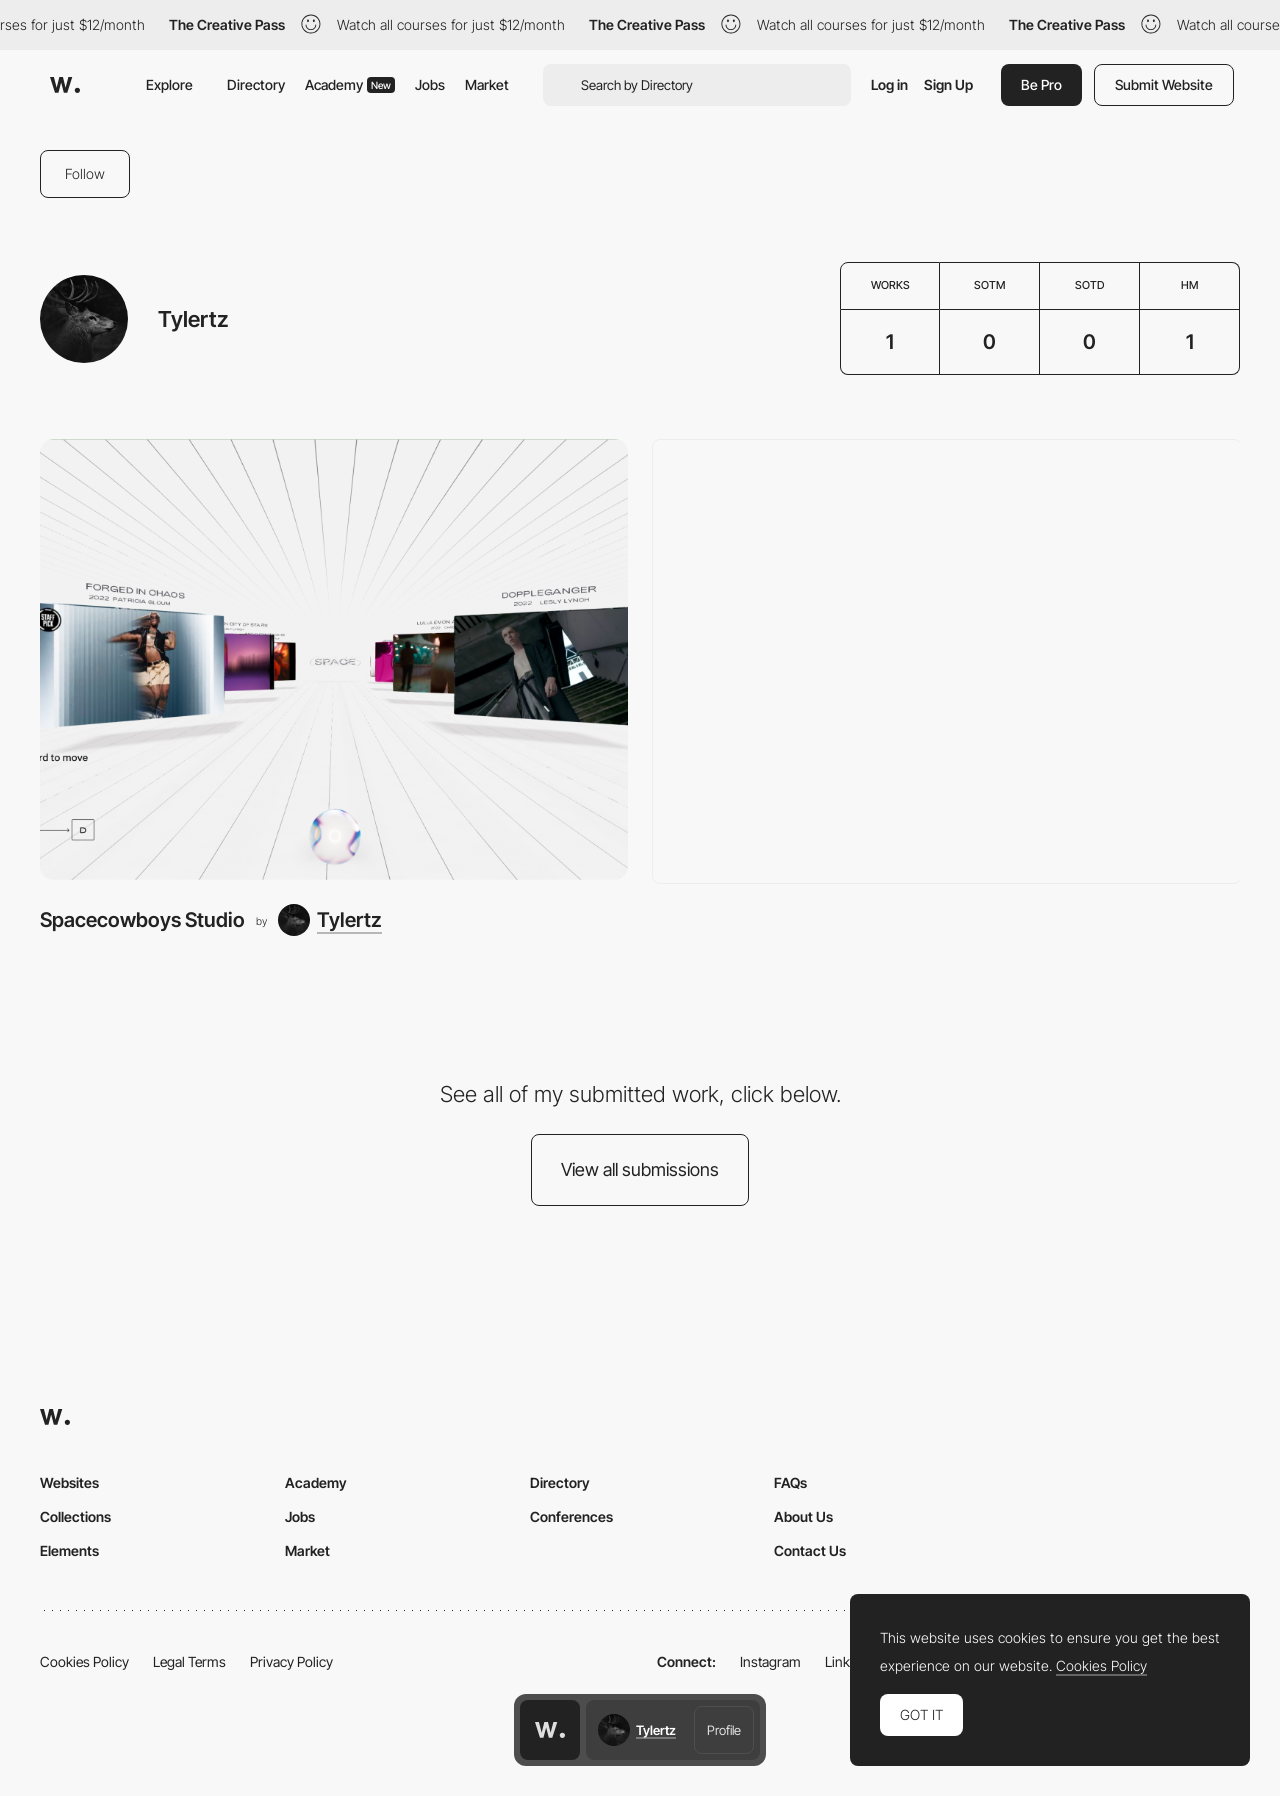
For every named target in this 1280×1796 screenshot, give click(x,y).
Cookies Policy (84, 1661)
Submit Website (1164, 84)
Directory (256, 84)
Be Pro (1041, 84)
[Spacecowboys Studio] (334, 659)
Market (487, 84)
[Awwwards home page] (550, 1730)
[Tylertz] (330, 920)
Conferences (571, 1516)
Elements (69, 1550)
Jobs (430, 84)
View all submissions (640, 1169)
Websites (69, 1482)
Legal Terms (189, 1661)
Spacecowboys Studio (142, 919)
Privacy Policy (291, 1661)
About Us (803, 1516)
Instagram (770, 1661)
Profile (724, 1730)
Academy (350, 84)
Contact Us (810, 1550)
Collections (75, 1516)
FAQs (790, 1482)
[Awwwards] (65, 85)
